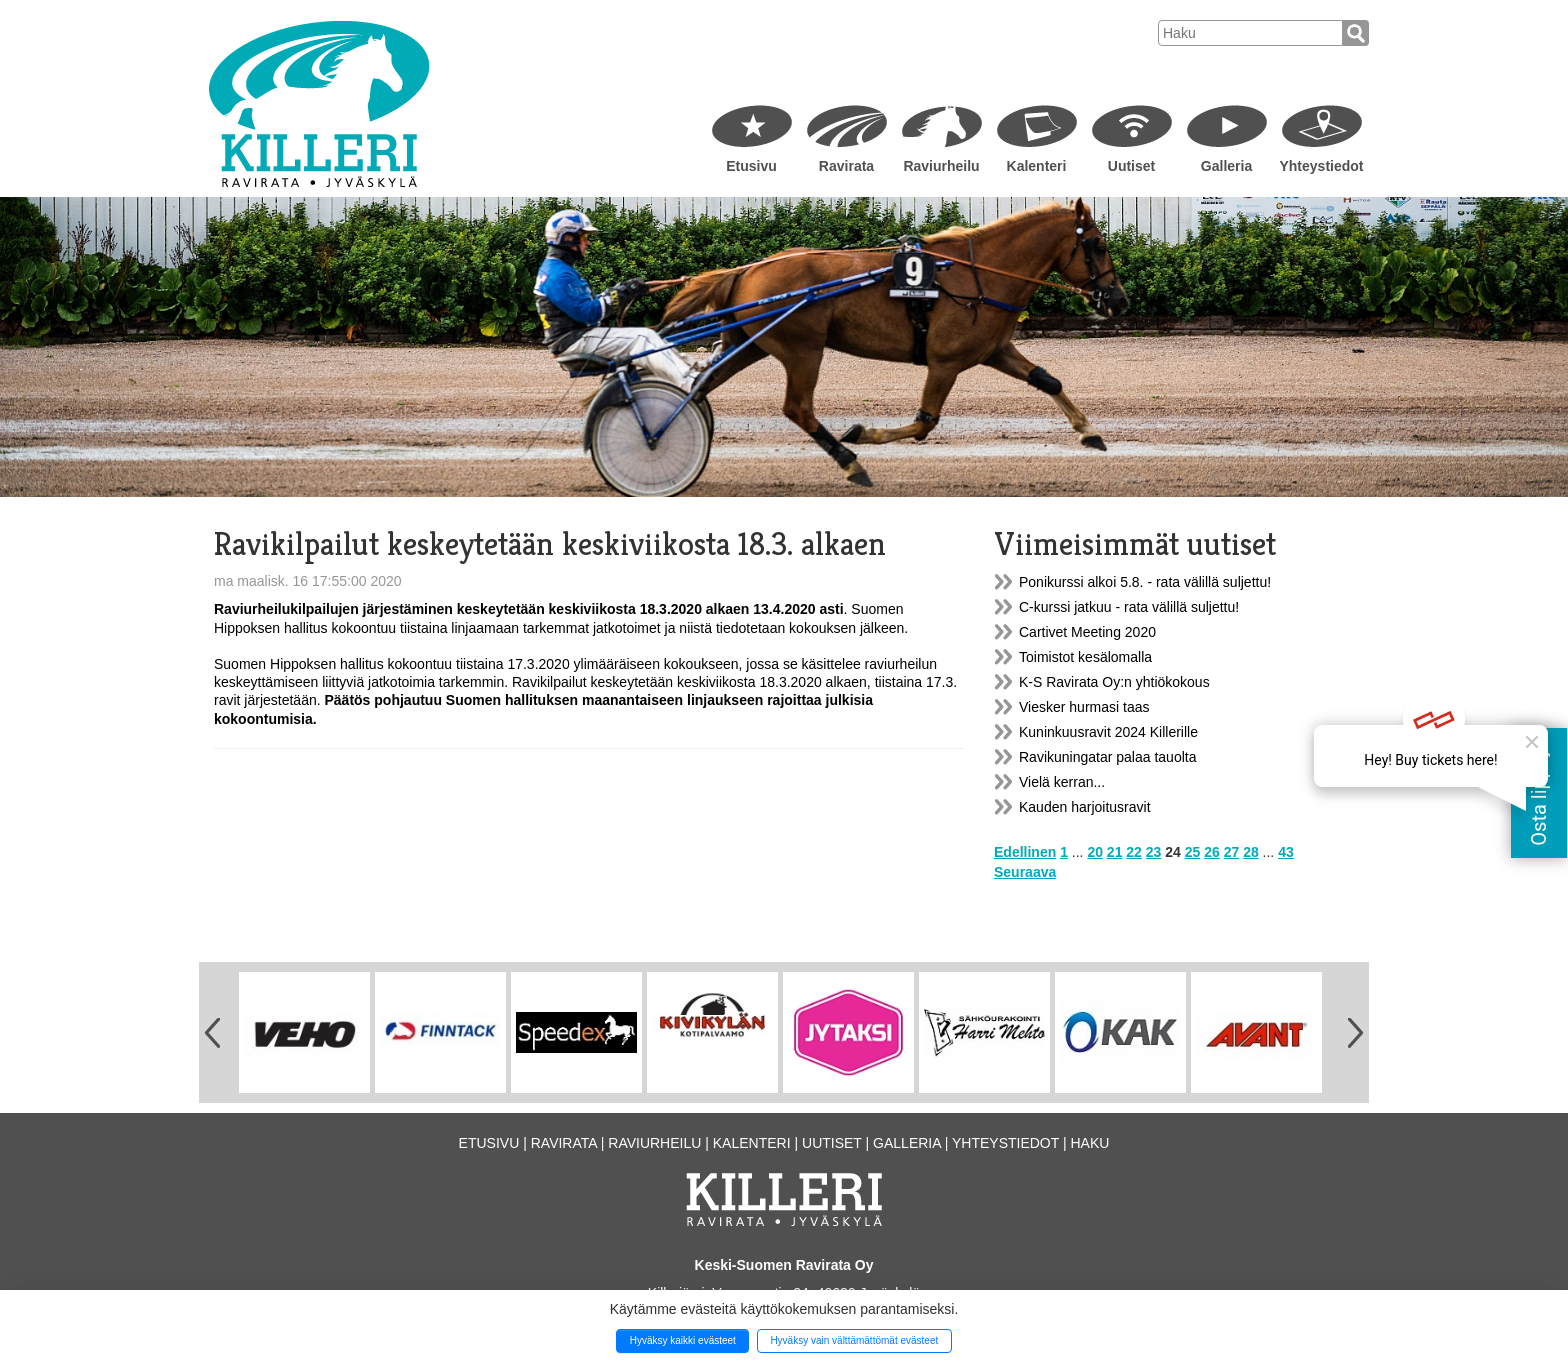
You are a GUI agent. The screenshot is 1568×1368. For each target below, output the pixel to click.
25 (1193, 852)
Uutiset (1131, 166)
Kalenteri (1037, 166)
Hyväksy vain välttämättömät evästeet (854, 1340)
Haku (1089, 1143)
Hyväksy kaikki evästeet (683, 1340)
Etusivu (751, 166)
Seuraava (1025, 872)
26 (1212, 852)
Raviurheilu (941, 166)
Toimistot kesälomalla (1085, 657)
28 (1251, 852)
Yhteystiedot (1321, 166)
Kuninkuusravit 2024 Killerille (1108, 732)
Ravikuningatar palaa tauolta (1107, 757)
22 (1134, 852)
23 (1154, 852)
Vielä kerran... (1062, 782)
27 (1232, 852)
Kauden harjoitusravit (1085, 807)
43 (1286, 852)
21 (1115, 852)
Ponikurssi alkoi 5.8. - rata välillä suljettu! (1145, 582)
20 (1095, 852)
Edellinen (1025, 852)
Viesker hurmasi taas (1084, 707)
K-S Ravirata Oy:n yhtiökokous (1114, 682)
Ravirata (846, 166)
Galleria (1226, 166)
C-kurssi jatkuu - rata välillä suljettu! (1129, 607)
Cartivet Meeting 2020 (1087, 632)
